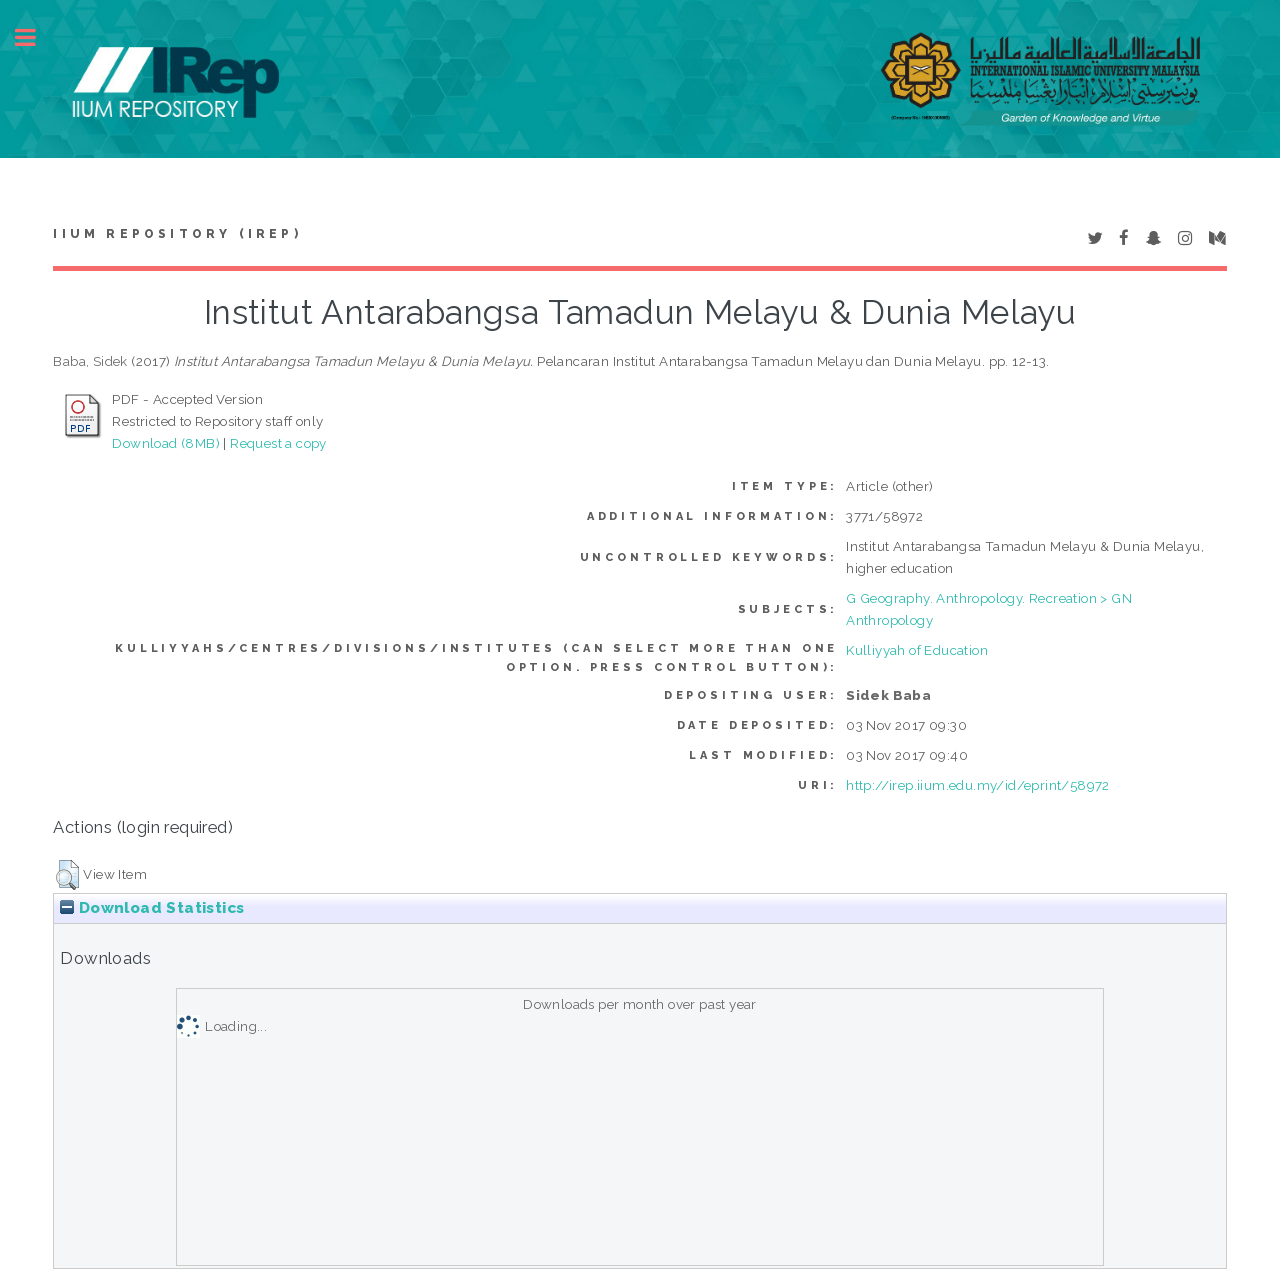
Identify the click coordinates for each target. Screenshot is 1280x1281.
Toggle (36, 37)
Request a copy (278, 443)
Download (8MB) (166, 443)
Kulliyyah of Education (917, 650)
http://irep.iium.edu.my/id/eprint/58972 (978, 785)
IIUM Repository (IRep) (177, 234)
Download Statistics (152, 908)
